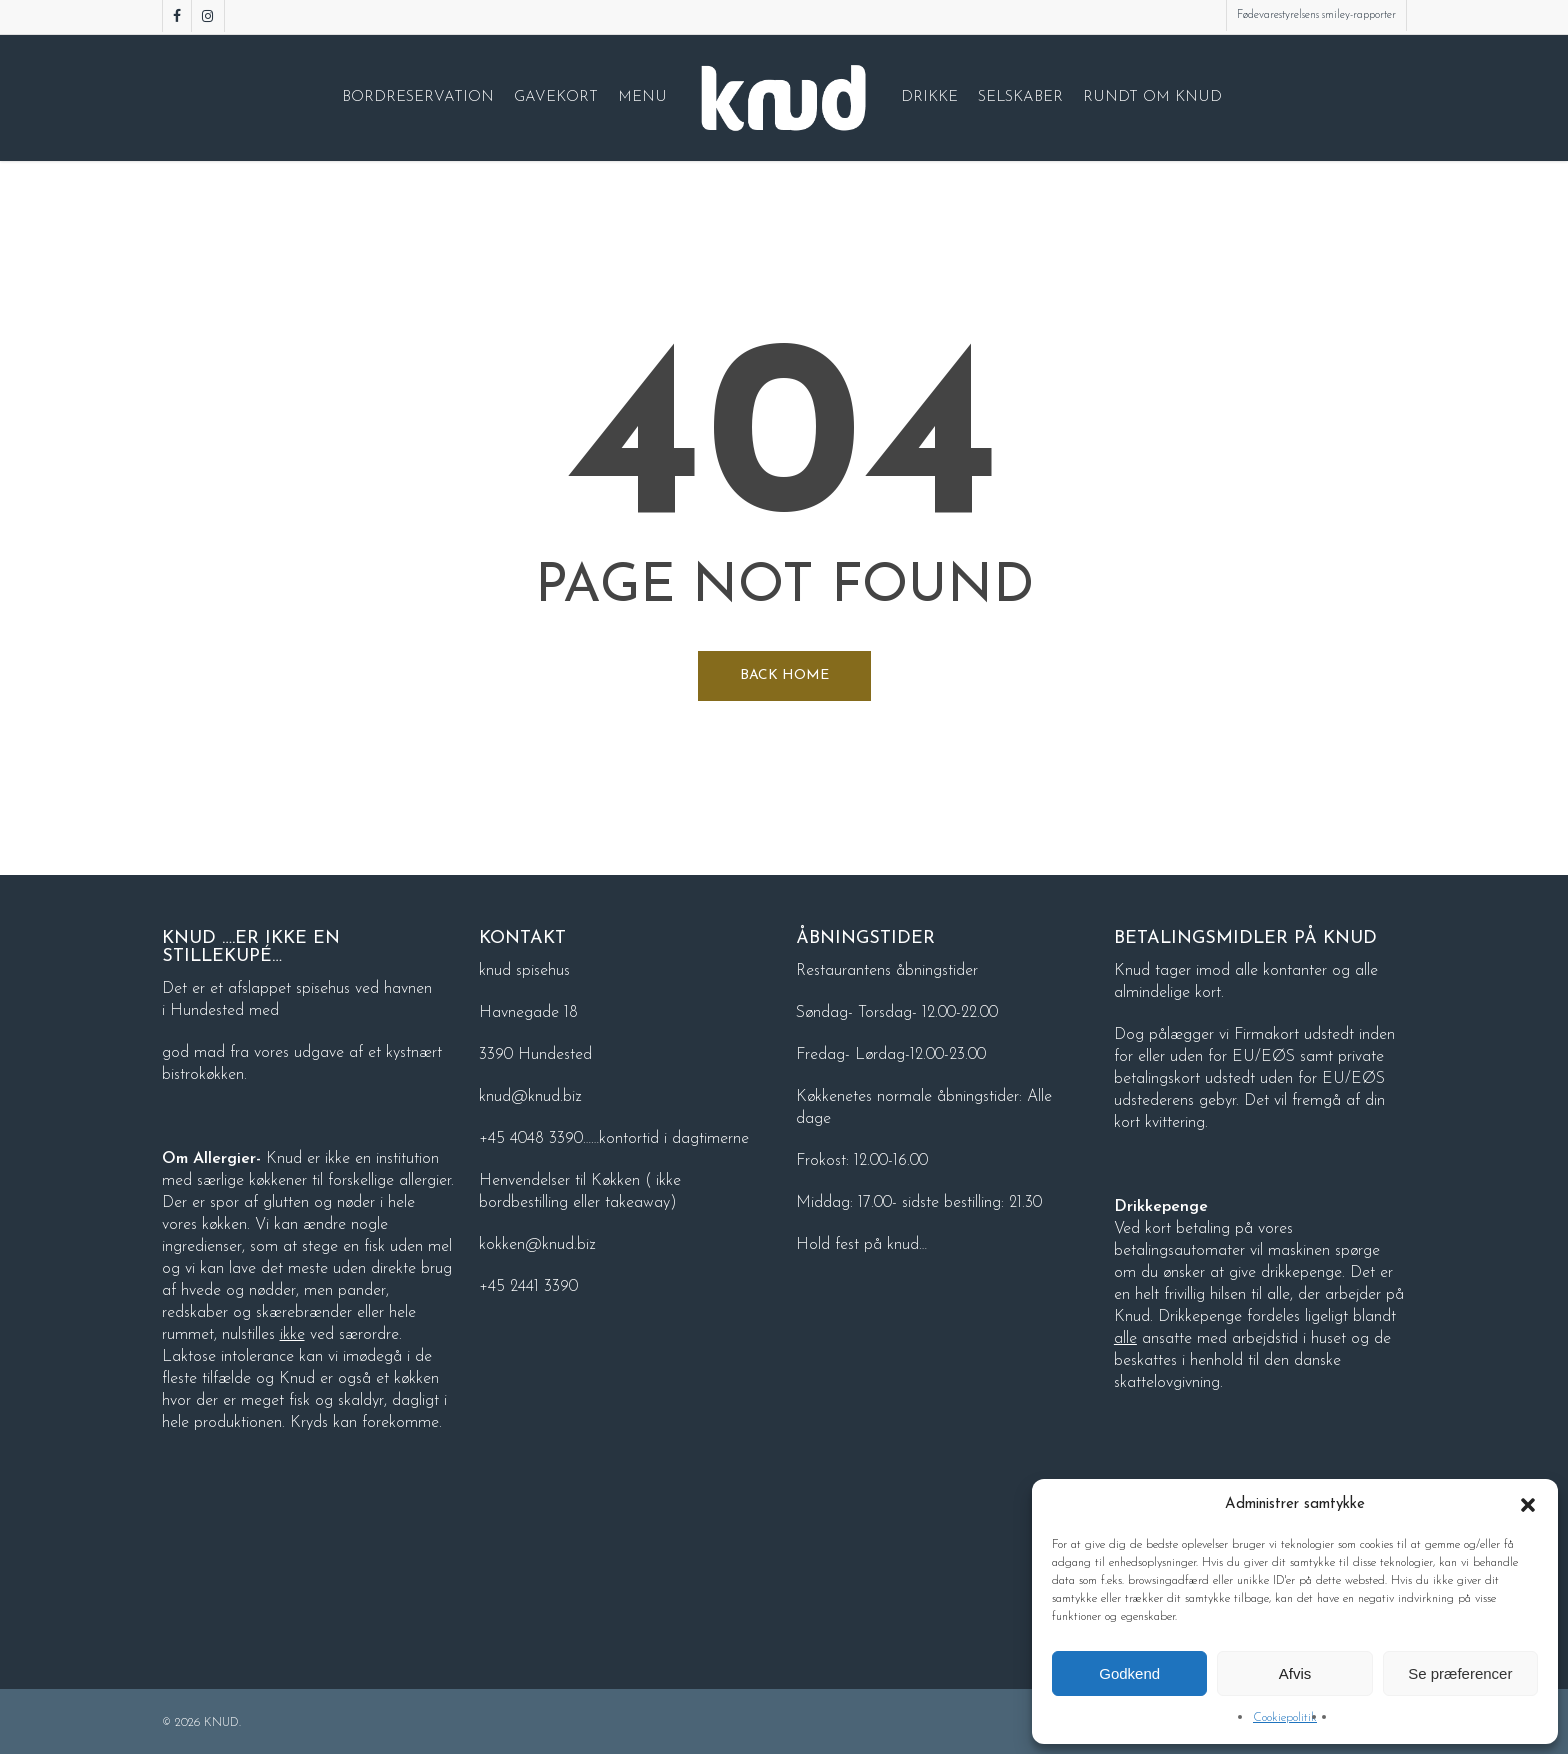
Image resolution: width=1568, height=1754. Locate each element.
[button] (1528, 1505)
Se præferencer (1460, 1673)
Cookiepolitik (1285, 1718)
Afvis (1295, 1673)
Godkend (1129, 1673)
